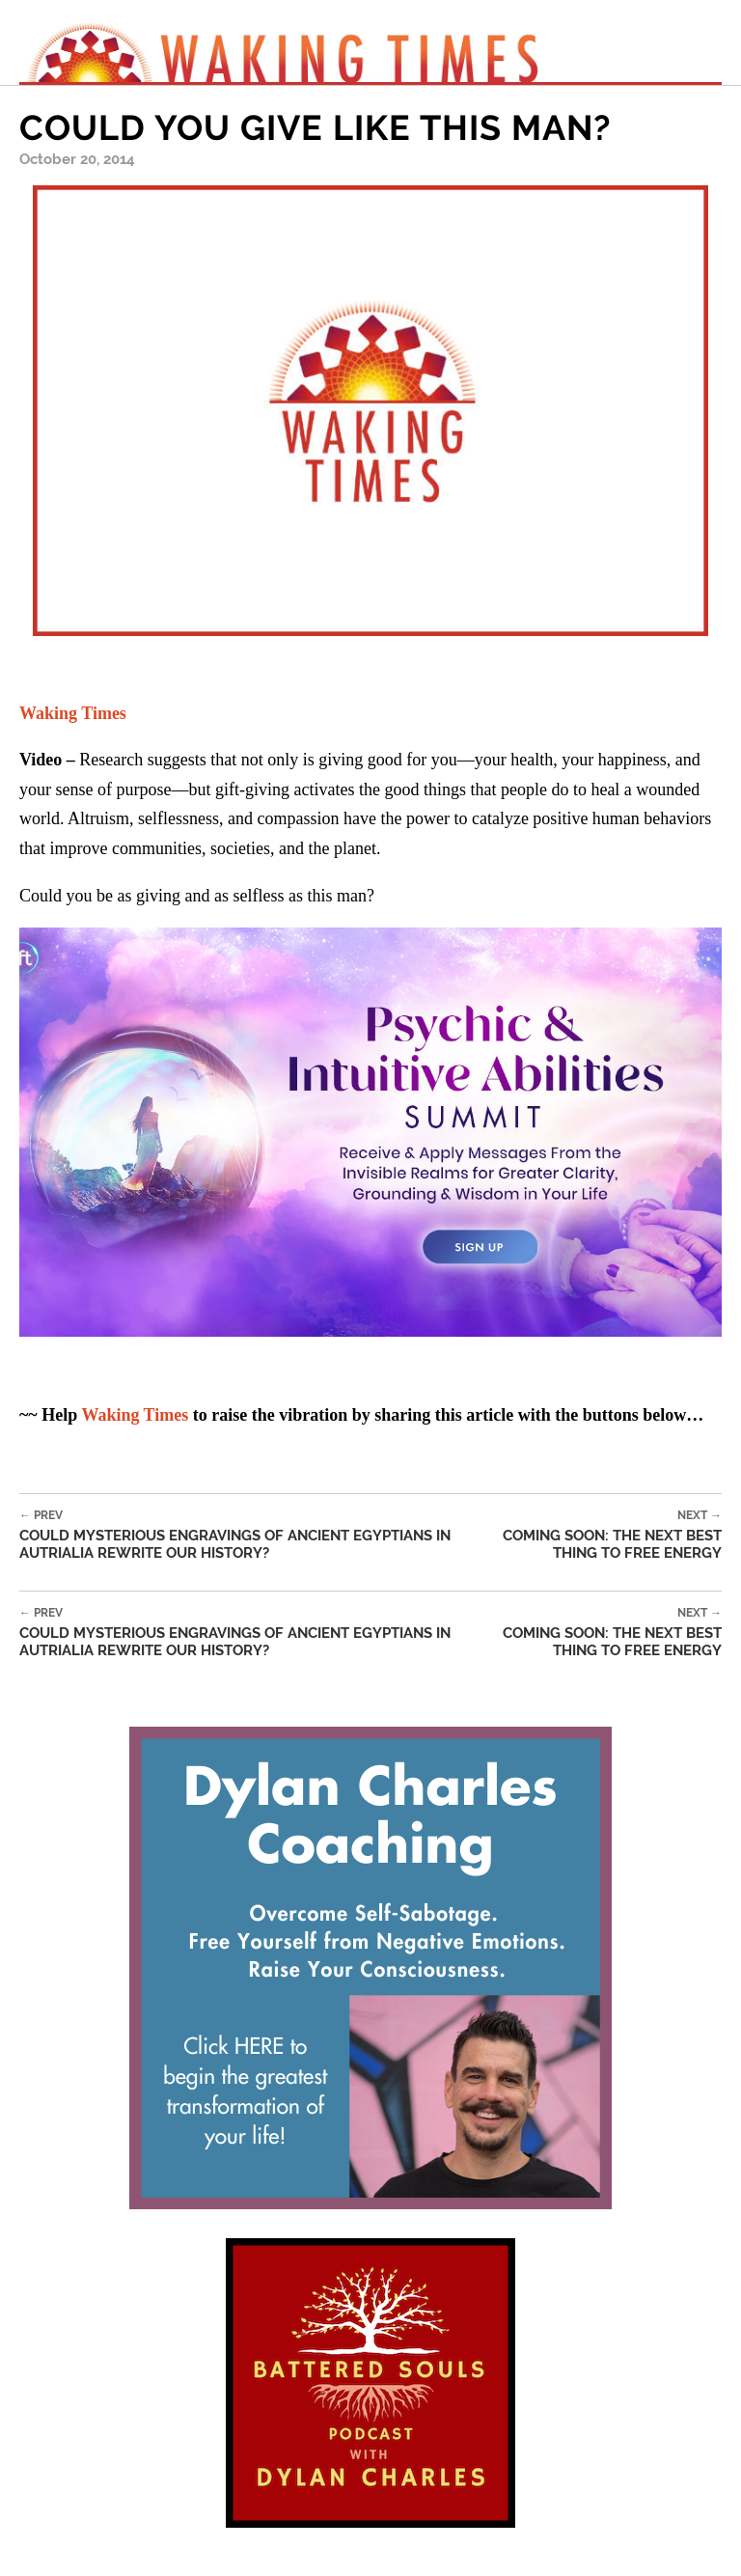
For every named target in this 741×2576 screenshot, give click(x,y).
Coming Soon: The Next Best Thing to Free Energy (594, 1535)
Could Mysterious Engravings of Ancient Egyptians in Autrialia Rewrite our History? (242, 1535)
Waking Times (134, 1415)
